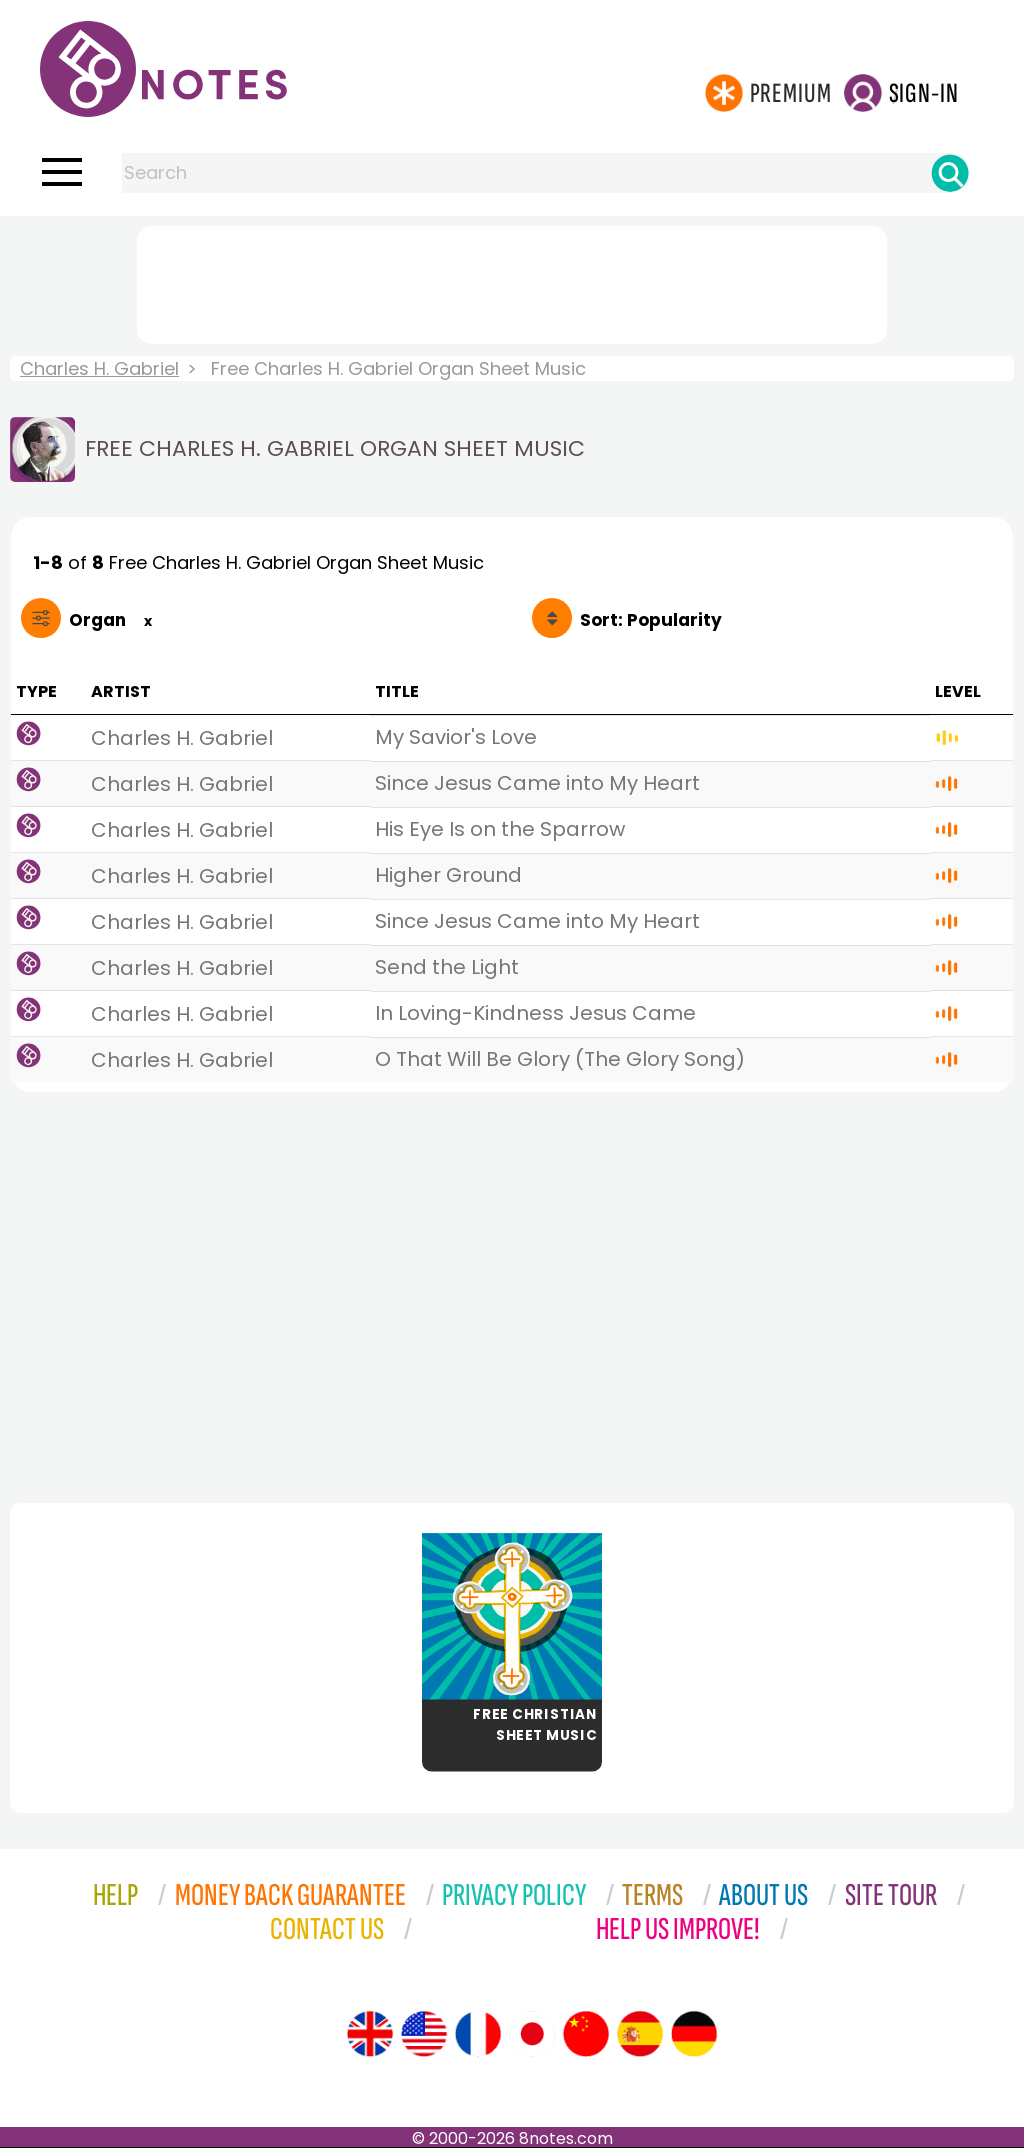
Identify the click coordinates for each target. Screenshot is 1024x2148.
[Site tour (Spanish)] (640, 2034)
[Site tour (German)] (694, 2034)
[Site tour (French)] (478, 2034)
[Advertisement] (512, 281)
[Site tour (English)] (370, 2034)
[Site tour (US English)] (424, 2034)
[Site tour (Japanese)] (532, 2034)
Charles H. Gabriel (99, 368)
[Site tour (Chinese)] (586, 2034)
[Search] (950, 173)
